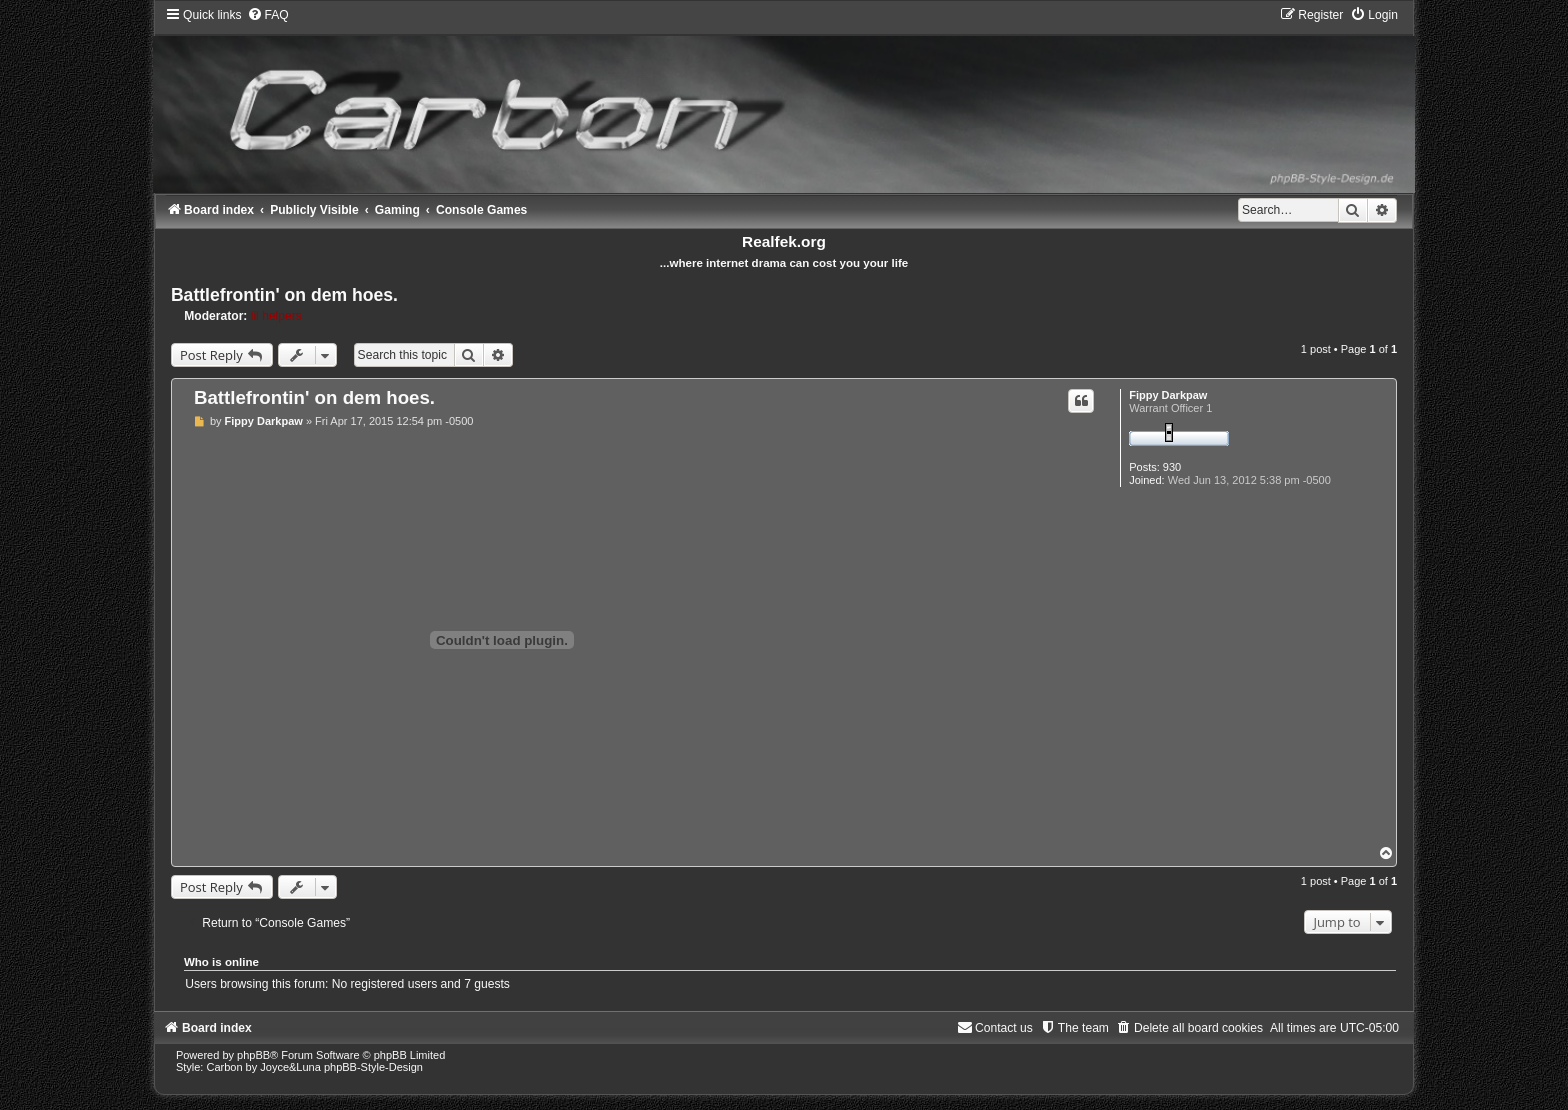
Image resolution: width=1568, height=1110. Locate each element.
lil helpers (276, 316)
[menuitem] (268, 15)
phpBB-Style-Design (373, 1067)
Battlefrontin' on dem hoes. (284, 295)
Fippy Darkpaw (1168, 395)
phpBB (253, 1055)
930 (1172, 467)
